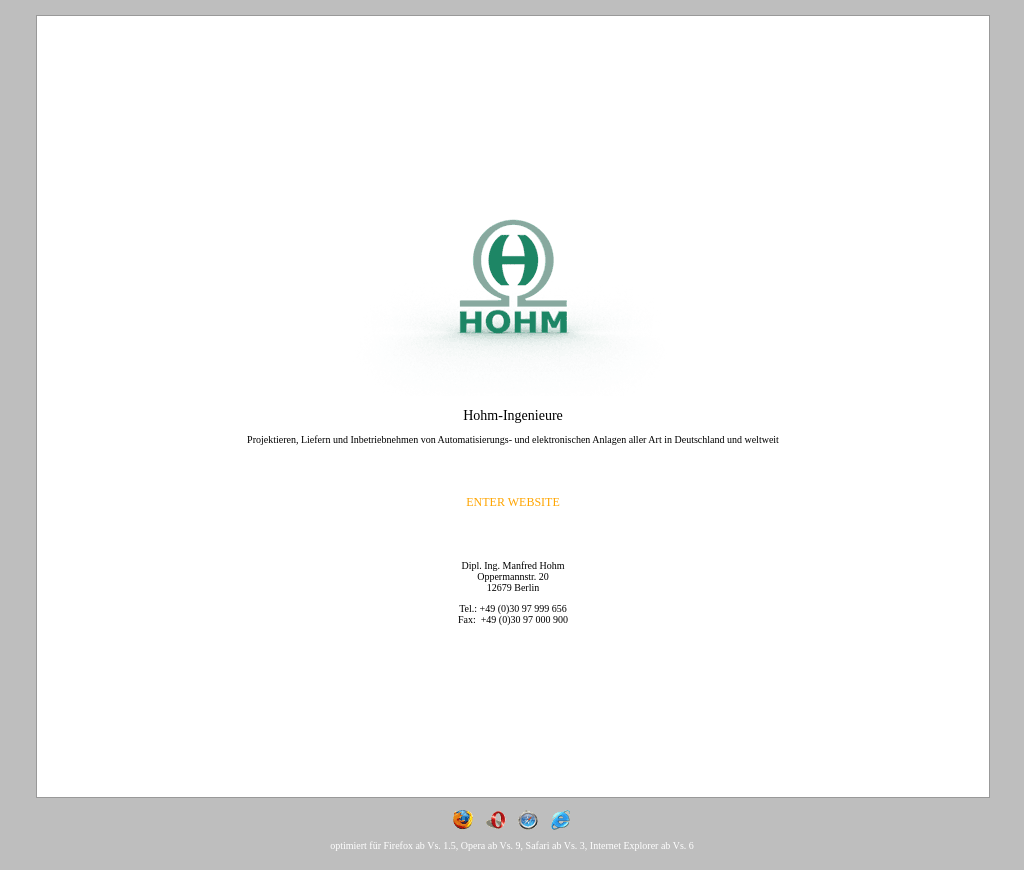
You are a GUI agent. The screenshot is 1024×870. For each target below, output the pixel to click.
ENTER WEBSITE (512, 502)
